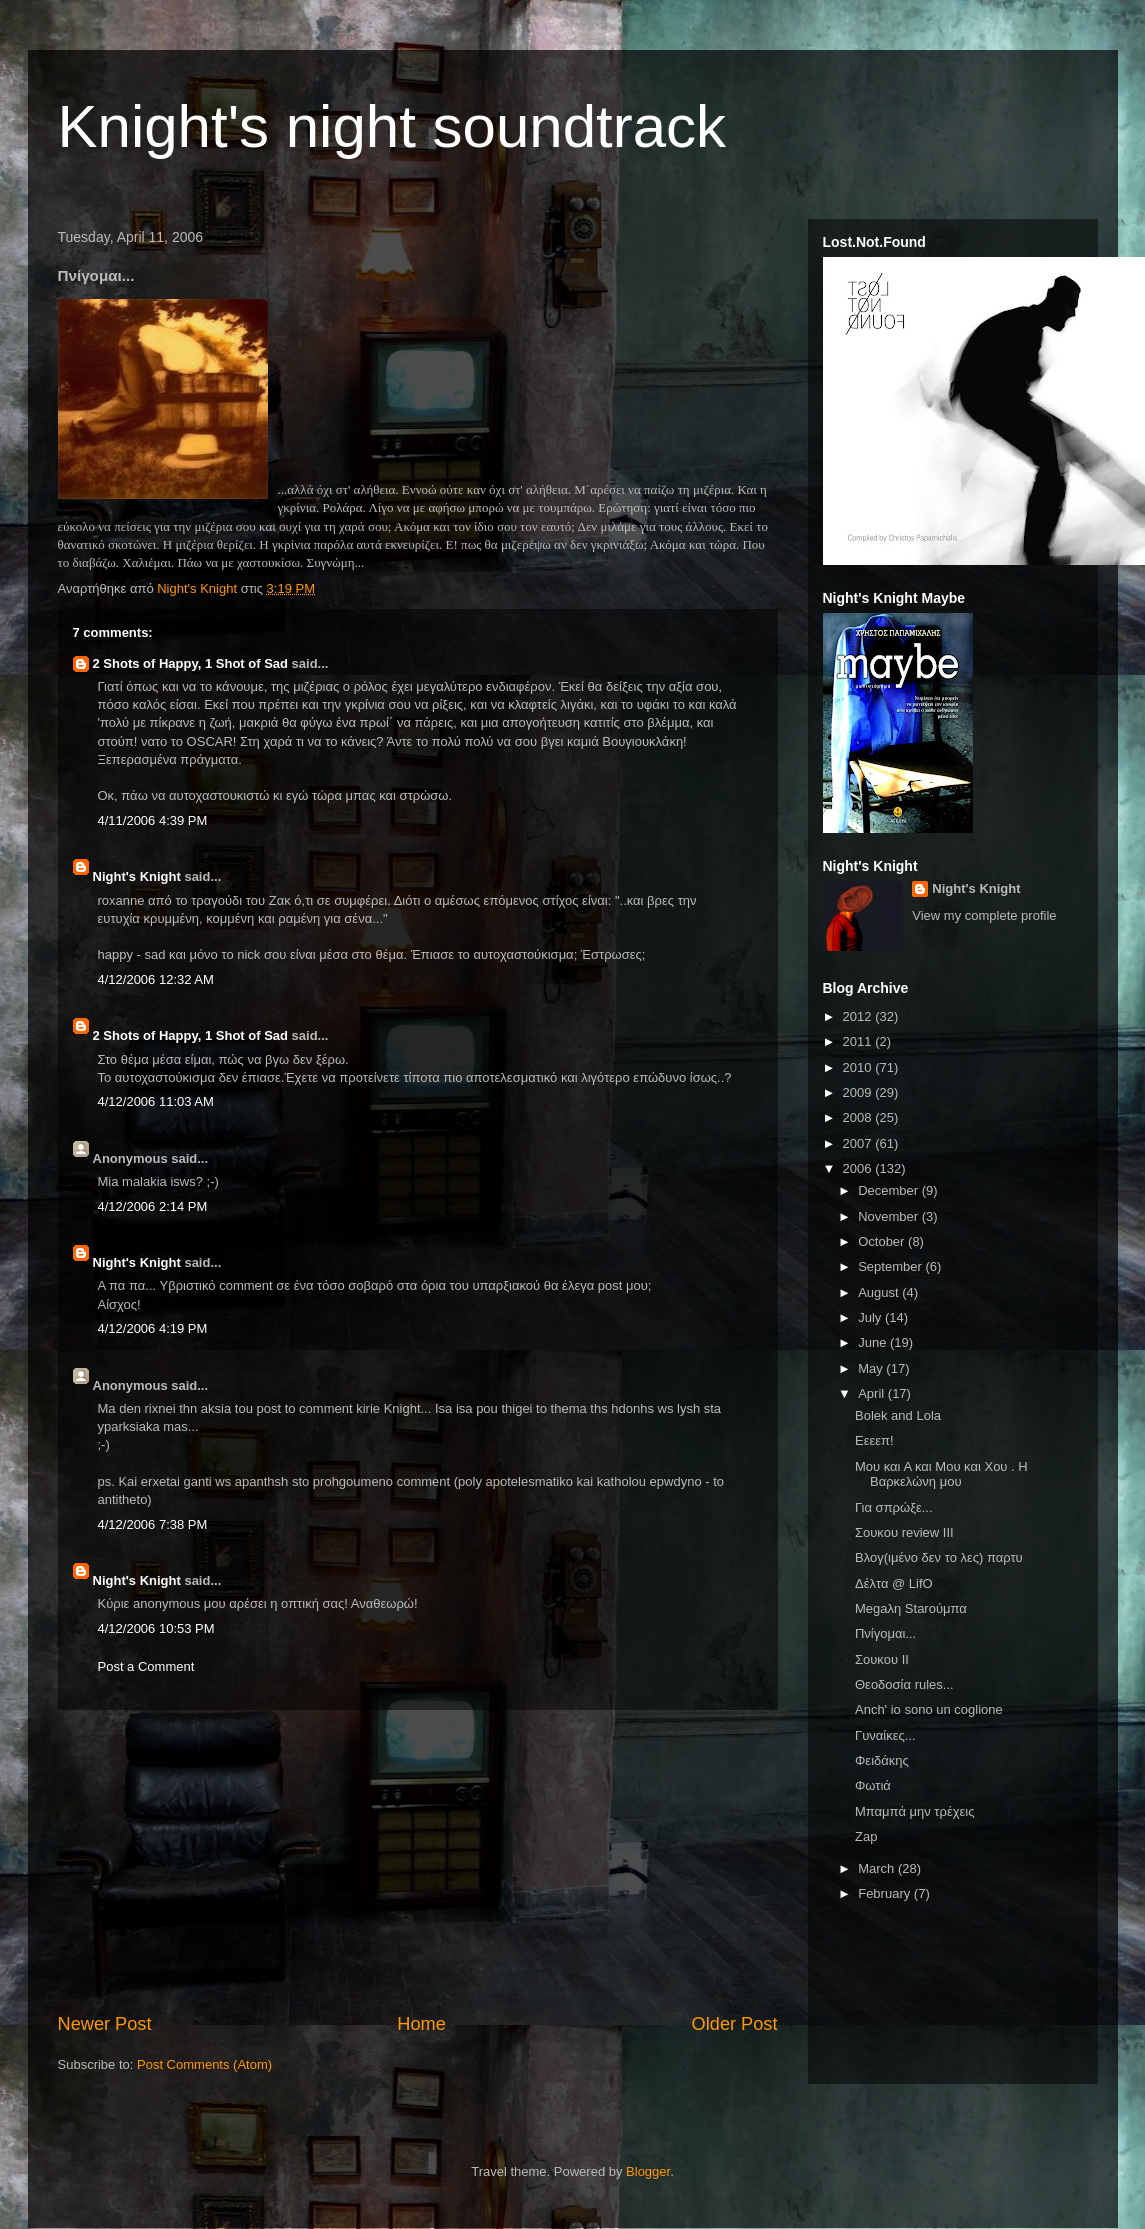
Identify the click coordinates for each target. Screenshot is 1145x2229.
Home (421, 2024)
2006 (859, 1168)
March (878, 1868)
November (890, 1216)
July (871, 1317)
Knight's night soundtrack (392, 126)
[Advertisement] (418, 1861)
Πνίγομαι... (885, 1633)
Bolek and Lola (898, 1415)
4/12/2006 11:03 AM (156, 1101)
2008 (859, 1117)
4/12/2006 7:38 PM (153, 1524)
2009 (859, 1092)
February (886, 1893)
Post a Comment (146, 1666)
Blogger (648, 2171)
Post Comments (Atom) (204, 2064)
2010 (859, 1067)
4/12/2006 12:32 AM (156, 979)
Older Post (735, 2024)
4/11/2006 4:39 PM (153, 820)
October (883, 1241)
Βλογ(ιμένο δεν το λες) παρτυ (939, 1557)
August (880, 1292)
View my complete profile (984, 915)
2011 (859, 1041)
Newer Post (105, 2024)
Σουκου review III (904, 1532)
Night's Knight (137, 876)
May (872, 1368)
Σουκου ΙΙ (882, 1659)
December (890, 1190)
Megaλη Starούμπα (911, 1608)
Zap (866, 1836)
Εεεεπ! (874, 1440)
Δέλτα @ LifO (894, 1583)
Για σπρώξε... (894, 1507)
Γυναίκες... (885, 1735)
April (873, 1393)
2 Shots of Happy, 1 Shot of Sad (191, 663)
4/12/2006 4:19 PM (153, 1328)
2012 (859, 1016)
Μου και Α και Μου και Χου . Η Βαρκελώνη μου (941, 1474)
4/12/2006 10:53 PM (156, 1628)
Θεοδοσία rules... (904, 1684)
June (874, 1342)
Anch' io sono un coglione (929, 1709)
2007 (859, 1143)
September (891, 1266)
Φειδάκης (882, 1760)
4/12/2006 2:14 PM (153, 1206)
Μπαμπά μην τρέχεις (914, 1811)
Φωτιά (873, 1785)
